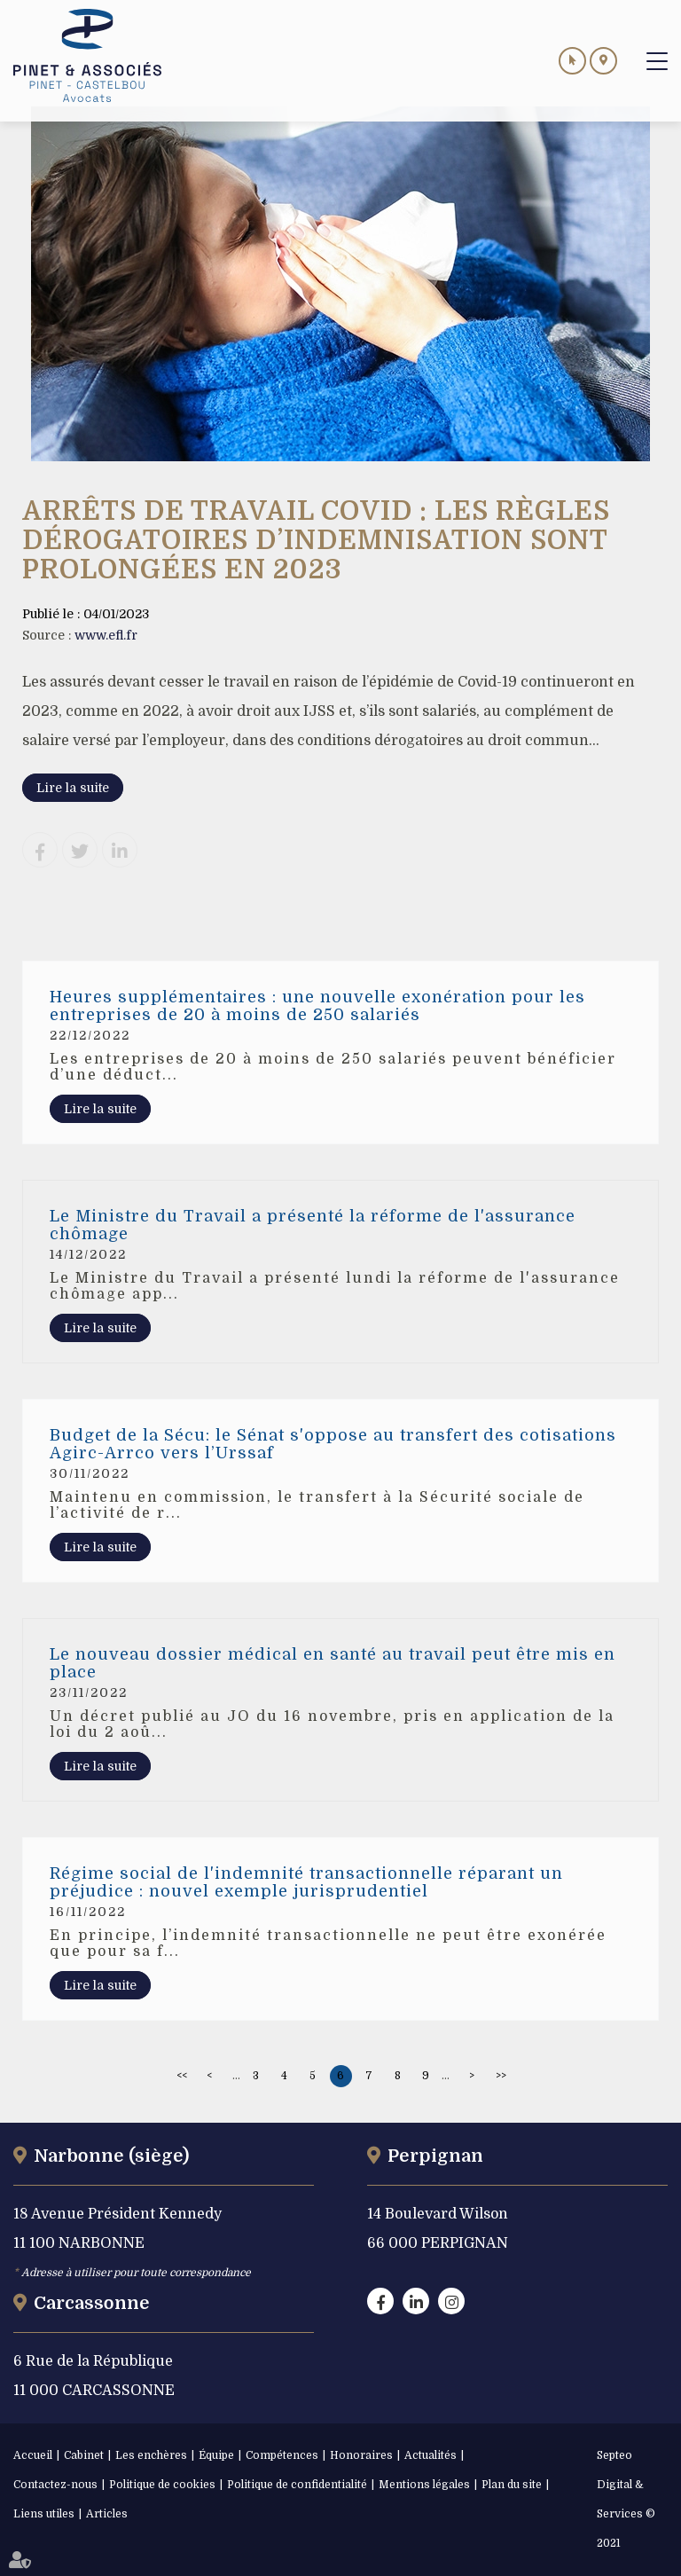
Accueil (32, 2455)
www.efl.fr (105, 635)
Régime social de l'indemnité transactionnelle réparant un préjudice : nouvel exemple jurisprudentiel (306, 1882)
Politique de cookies (162, 2484)
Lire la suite (72, 788)
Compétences (282, 2455)
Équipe (216, 2455)
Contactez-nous (55, 2484)
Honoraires (361, 2455)
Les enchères (151, 2455)
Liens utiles (43, 2514)
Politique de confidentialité (297, 2484)
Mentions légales (424, 2484)
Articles (107, 2514)
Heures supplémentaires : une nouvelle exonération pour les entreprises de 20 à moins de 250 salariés (317, 1006)
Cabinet (84, 2455)
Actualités (430, 2455)
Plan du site (511, 2484)
